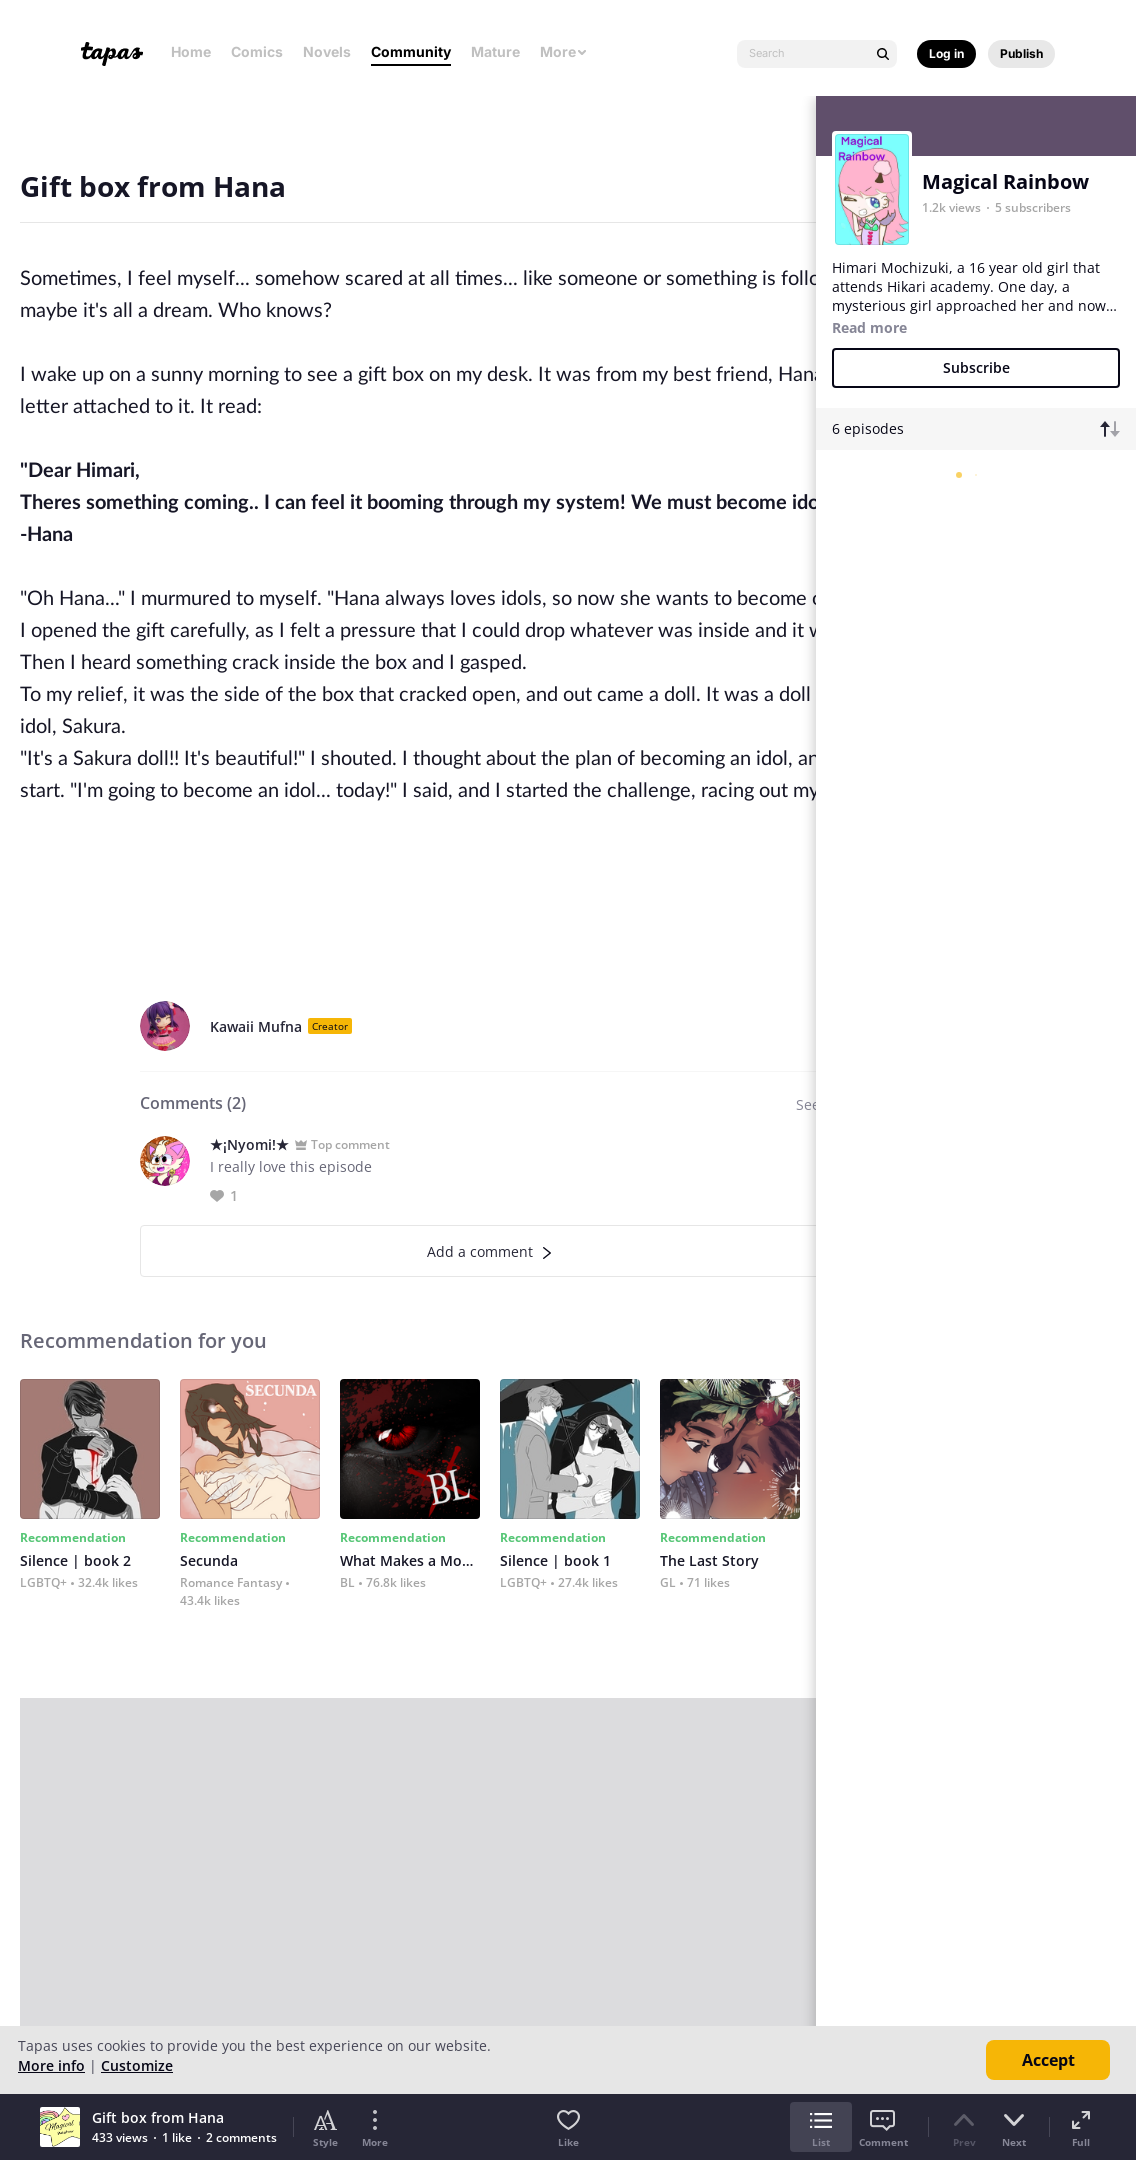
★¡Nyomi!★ (249, 1144)
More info (51, 2065)
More (564, 51)
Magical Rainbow (1005, 181)
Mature (495, 51)
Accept (1048, 2060)
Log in (946, 53)
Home (191, 51)
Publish (1021, 53)
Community (411, 51)
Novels (327, 51)
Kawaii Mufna (256, 1026)
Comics (257, 51)
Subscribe (976, 367)
